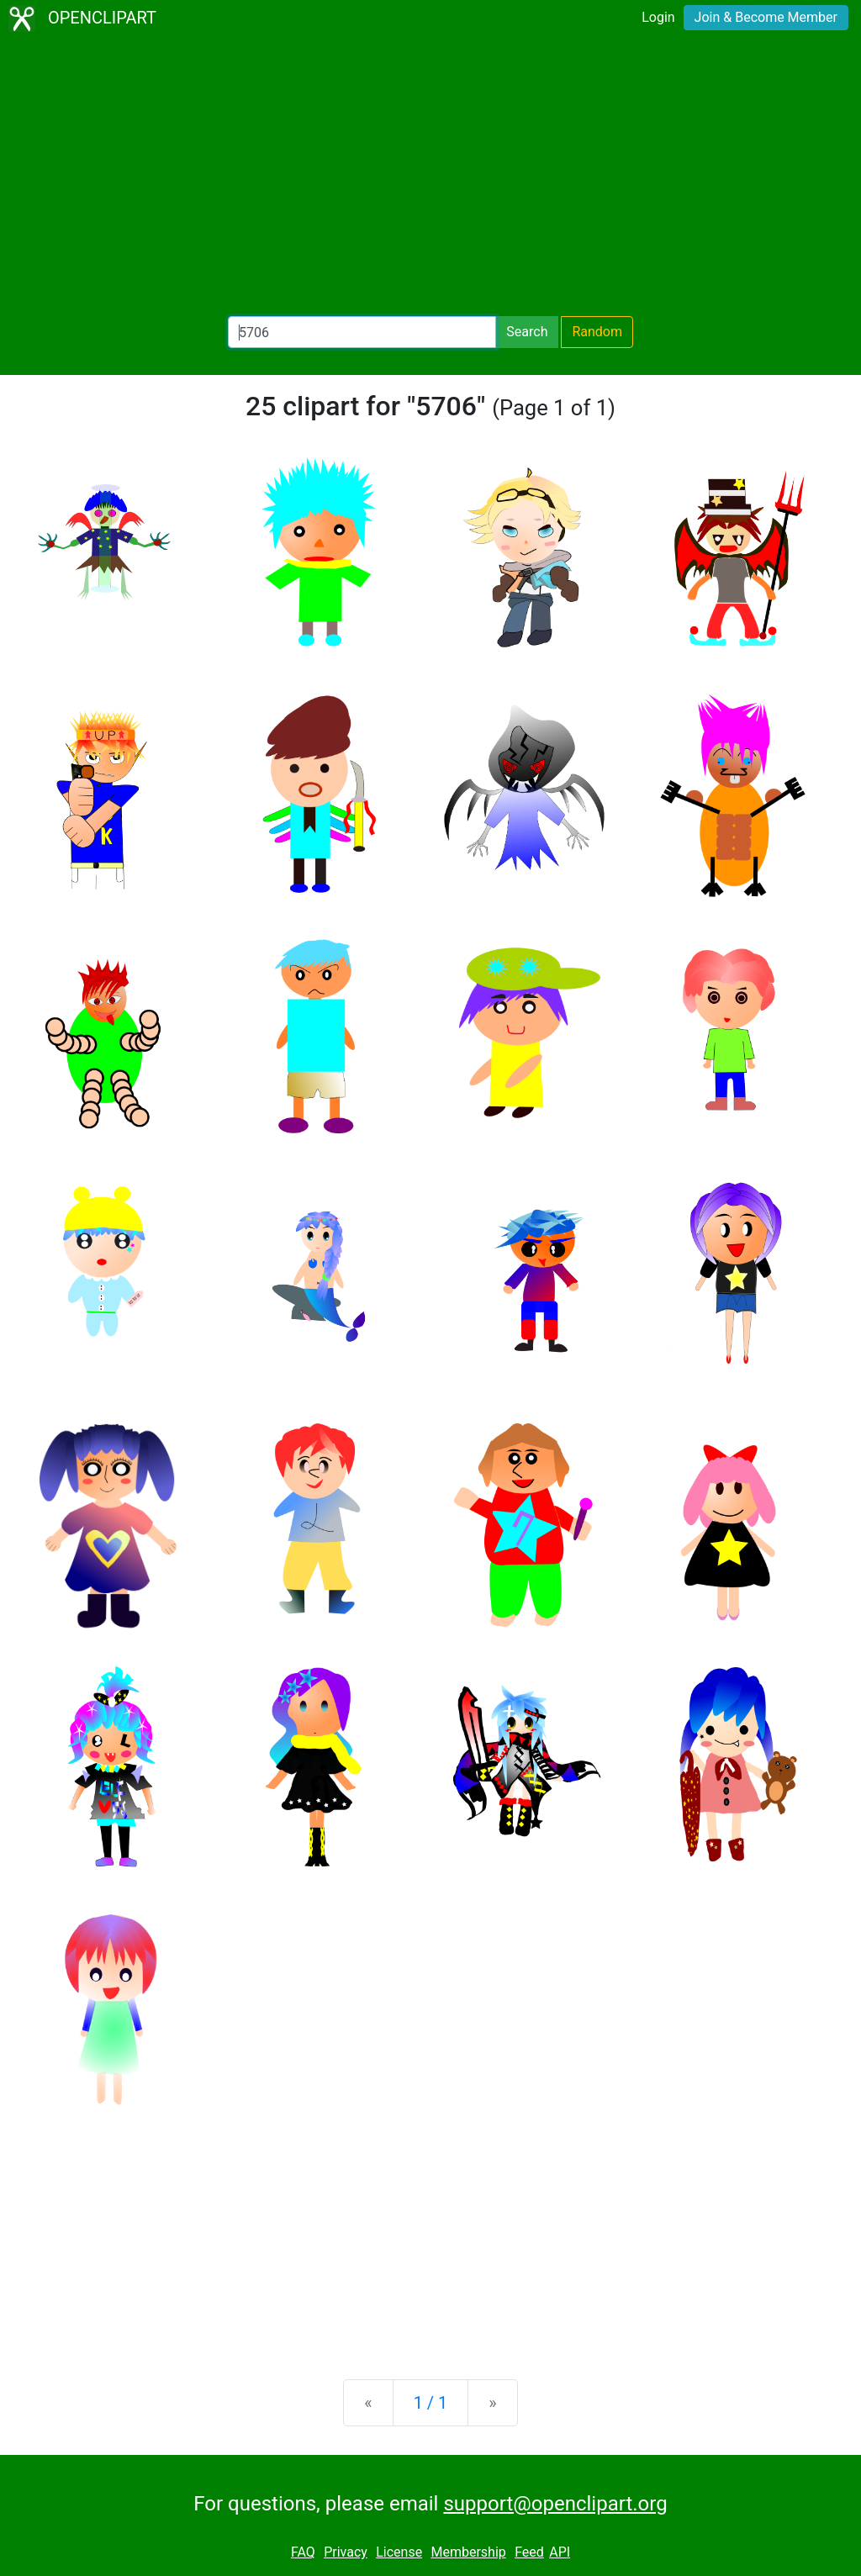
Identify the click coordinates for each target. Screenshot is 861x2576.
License (399, 2552)
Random (597, 332)
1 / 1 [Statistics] (431, 2403)
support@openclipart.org (555, 2503)
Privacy (345, 2552)
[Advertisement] (430, 176)
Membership (467, 2552)
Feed (529, 2552)
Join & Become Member (766, 17)
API (559, 2552)
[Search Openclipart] (362, 332)
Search (526, 332)
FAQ (303, 2552)
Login (658, 17)
